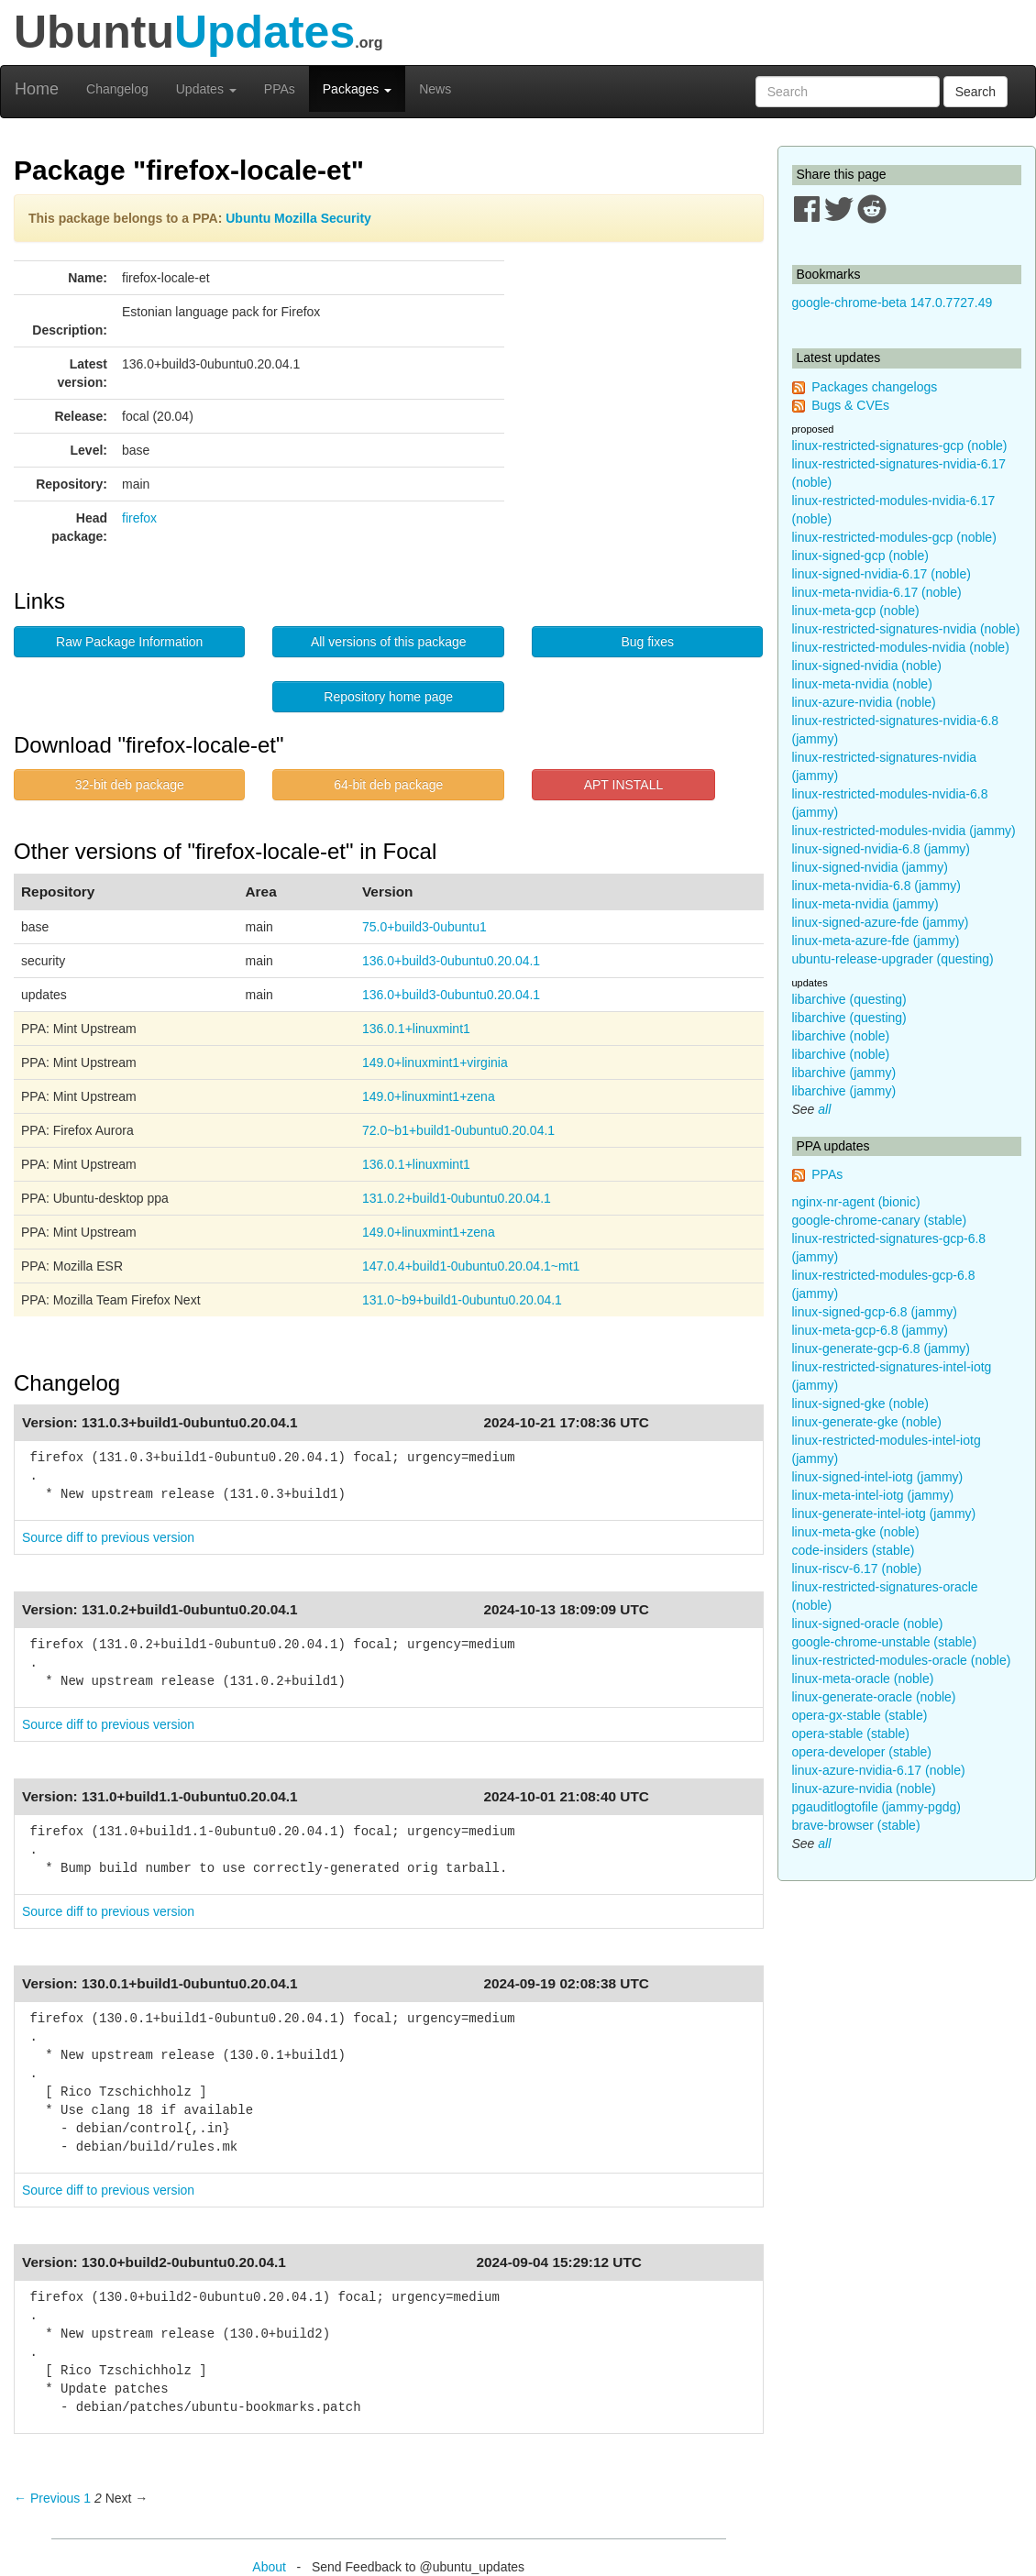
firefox (139, 518)
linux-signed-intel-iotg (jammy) (878, 1477)
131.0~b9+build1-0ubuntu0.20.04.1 (462, 1300)
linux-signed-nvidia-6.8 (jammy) (881, 849)
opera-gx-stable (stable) (860, 1715)
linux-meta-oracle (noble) (863, 1678)
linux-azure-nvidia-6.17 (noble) (878, 1770)
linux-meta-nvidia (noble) (862, 684)
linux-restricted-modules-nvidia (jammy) (904, 830)
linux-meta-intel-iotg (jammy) (873, 1495)
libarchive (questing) (849, 999)
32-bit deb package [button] (129, 784)
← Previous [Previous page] (47, 2498)
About (269, 2566)
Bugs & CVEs (850, 405)
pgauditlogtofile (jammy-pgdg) (876, 1807)
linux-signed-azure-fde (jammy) (880, 922)
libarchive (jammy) (844, 1072)
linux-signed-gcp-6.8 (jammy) (875, 1312)
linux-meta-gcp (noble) (856, 610)
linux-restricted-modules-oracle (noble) (901, 1660)
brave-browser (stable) (856, 1825)
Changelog (117, 89)
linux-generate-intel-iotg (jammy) (884, 1513)
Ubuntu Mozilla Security (298, 218)
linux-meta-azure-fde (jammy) (876, 940)
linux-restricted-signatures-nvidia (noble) (906, 629)
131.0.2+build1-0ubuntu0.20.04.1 (456, 1198)
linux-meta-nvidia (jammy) (865, 904)
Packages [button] (357, 89)
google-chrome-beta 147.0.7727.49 (892, 302)
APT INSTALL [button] (624, 784)
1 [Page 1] (87, 2498)
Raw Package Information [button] (129, 641)
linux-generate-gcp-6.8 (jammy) (881, 1348)
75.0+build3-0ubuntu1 (424, 926)
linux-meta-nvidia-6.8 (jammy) (876, 885)
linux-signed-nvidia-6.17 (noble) (881, 574)
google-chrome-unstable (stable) (884, 1642)
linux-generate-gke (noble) (867, 1422)
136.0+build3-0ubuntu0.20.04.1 (451, 960)
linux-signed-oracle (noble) (867, 1623)
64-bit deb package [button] (388, 784)
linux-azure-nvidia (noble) (864, 702)
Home (37, 89)
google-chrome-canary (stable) (879, 1220)
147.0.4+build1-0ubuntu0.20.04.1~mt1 (470, 1266)
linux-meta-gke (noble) (856, 1532)
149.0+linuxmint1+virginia (435, 1062)
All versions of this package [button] (389, 641)
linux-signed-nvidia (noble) (867, 665)
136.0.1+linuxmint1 (416, 1028)
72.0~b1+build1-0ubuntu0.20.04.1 (458, 1130)
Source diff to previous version (108, 1537)
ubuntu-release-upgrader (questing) (893, 959)
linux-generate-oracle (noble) (874, 1697)
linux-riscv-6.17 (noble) (857, 1568)
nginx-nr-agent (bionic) (856, 1201)
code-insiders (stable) (853, 1550)
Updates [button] (206, 89)
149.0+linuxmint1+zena (428, 1096)
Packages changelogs (874, 387)
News (435, 89)
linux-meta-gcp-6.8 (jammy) (870, 1330)
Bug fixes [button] (647, 641)
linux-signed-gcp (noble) (860, 555)
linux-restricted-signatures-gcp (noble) (900, 445)
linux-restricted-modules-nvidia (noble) (900, 647)
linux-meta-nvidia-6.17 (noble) (877, 592)
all (824, 1109)
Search (975, 91)
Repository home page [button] (388, 696)
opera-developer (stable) (862, 1752)
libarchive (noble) (841, 1036)
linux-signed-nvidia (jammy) (870, 867)
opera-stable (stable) (850, 1733)
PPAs (279, 89)
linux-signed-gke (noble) (860, 1403)
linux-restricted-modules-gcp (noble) (894, 537)
